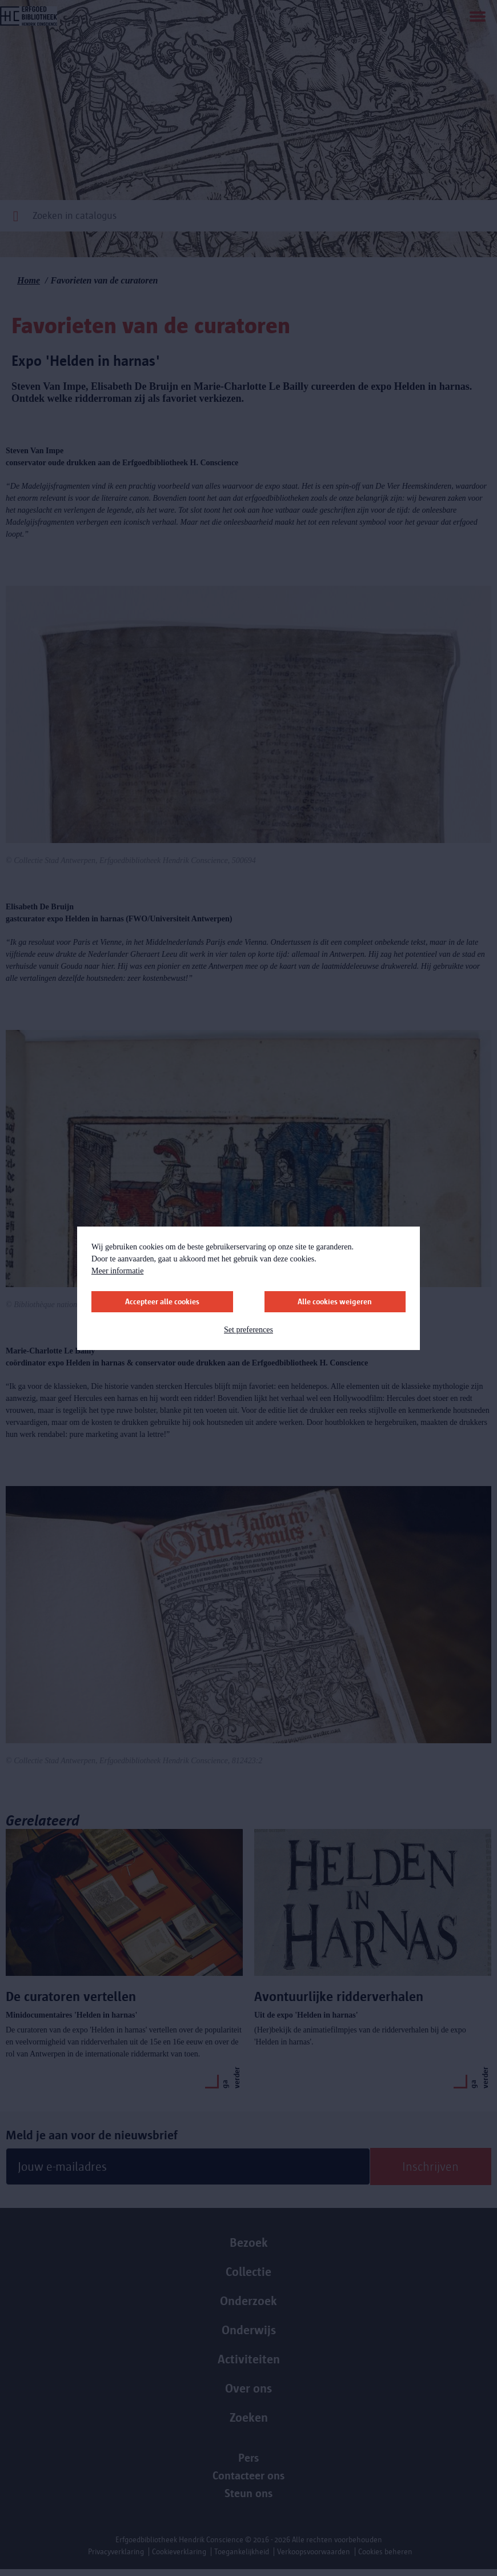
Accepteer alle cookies (162, 1301)
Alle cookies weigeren (335, 1301)
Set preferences (248, 1329)
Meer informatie (117, 1271)
